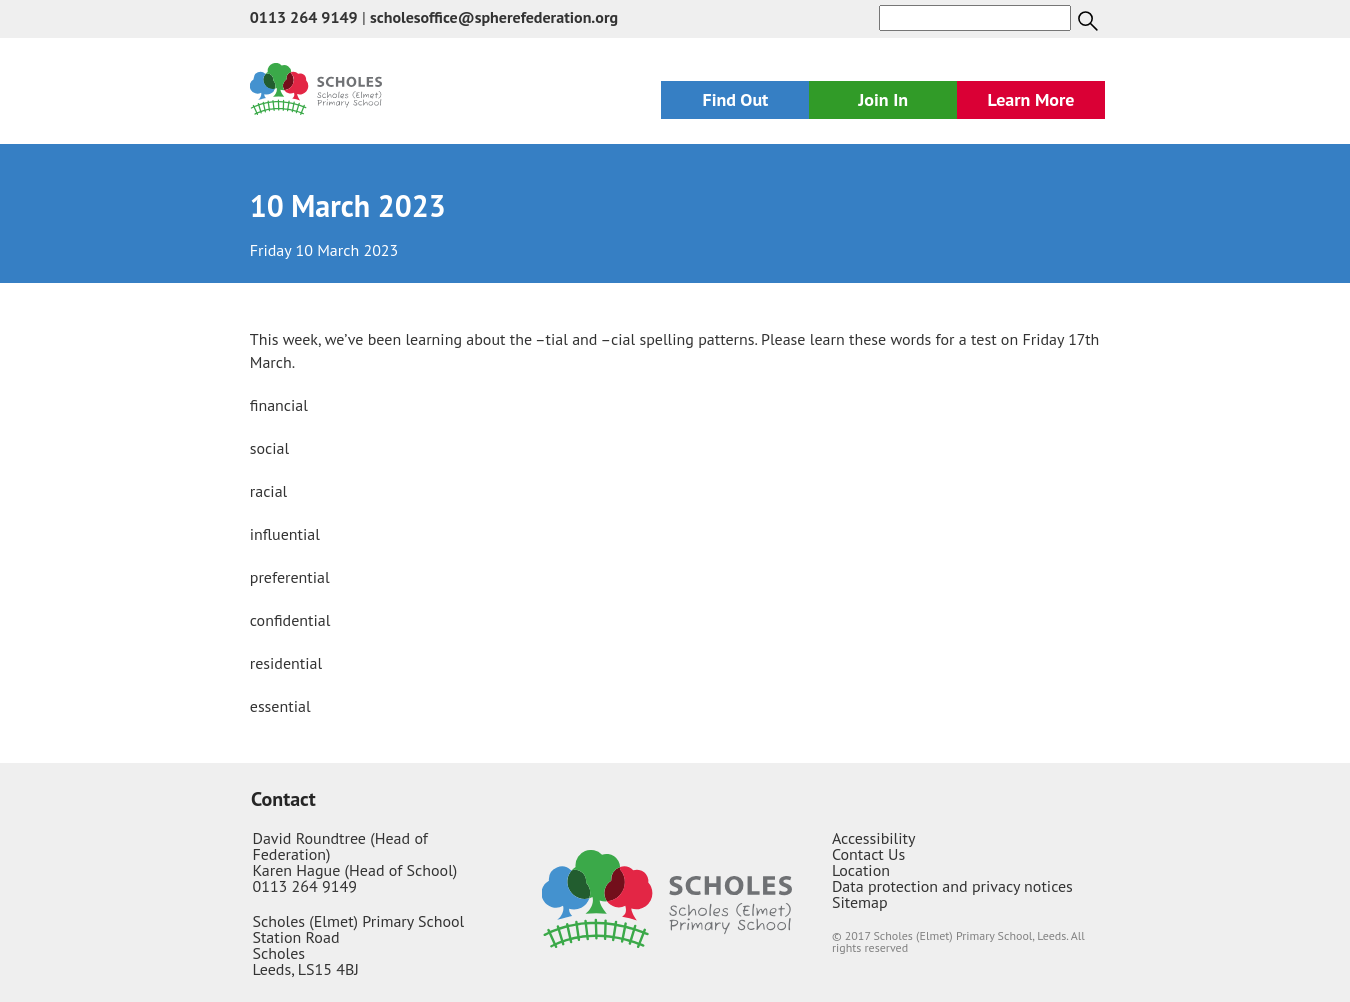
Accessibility (874, 838)
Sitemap (860, 902)
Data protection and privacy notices (952, 886)
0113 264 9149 (304, 17)
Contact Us (868, 854)
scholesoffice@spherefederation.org (494, 17)
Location (861, 870)
